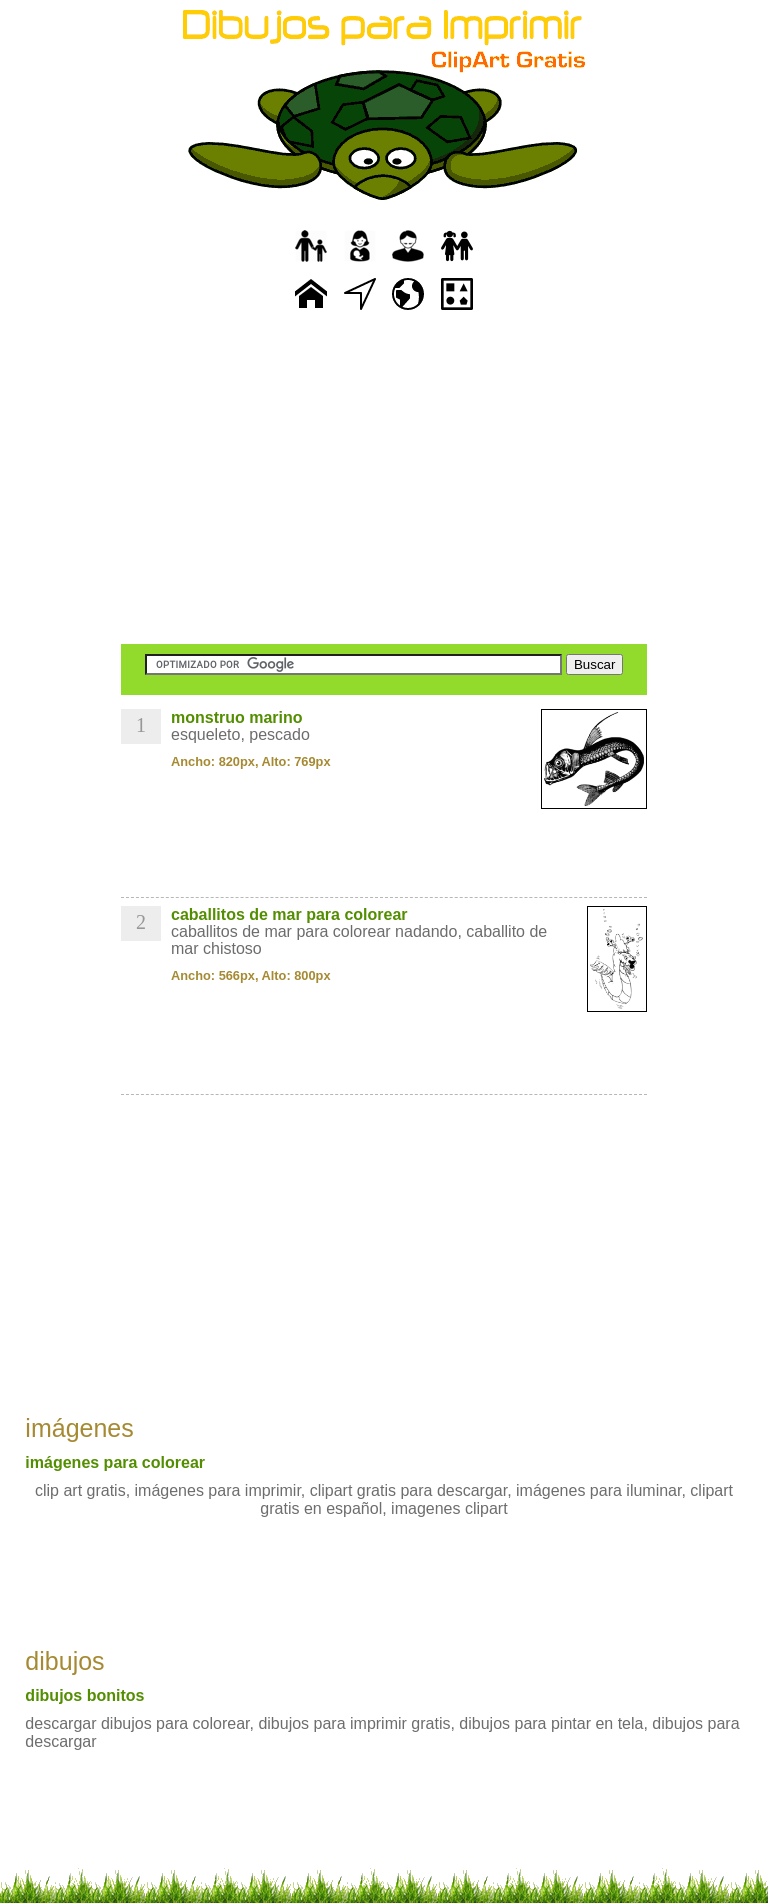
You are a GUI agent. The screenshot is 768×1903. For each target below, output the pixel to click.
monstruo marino (237, 717)
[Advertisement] (384, 480)
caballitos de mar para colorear (289, 914)
